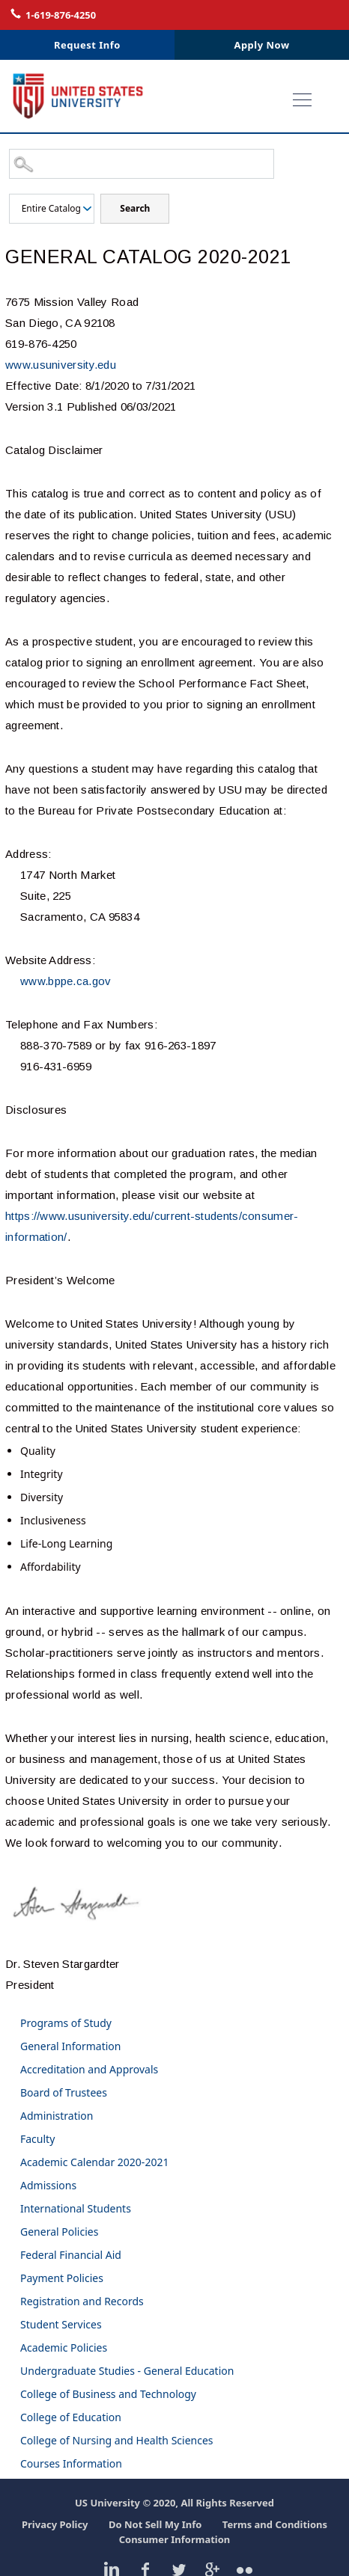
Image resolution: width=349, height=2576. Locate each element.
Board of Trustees (63, 2092)
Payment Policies (61, 2278)
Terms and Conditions (274, 2524)
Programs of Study (66, 2023)
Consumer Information (175, 2539)
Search (135, 208)
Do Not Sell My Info (155, 2524)
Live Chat (273, 14)
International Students (75, 2208)
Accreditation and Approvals (89, 2069)
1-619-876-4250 (60, 15)
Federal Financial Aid (70, 2255)
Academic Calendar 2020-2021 (94, 2162)
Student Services (61, 2324)
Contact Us (331, 14)
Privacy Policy (55, 2524)
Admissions (48, 2185)
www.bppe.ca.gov (66, 981)
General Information (70, 2046)
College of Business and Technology (108, 2394)
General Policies (59, 2231)
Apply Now (261, 45)
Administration (56, 2116)
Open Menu (311, 101)
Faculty (37, 2139)
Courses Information (71, 2463)
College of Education (70, 2417)
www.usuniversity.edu (60, 364)
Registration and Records (82, 2301)
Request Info (87, 45)
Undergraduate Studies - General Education (127, 2371)
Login (303, 14)
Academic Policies (63, 2347)
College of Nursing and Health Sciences (116, 2440)
